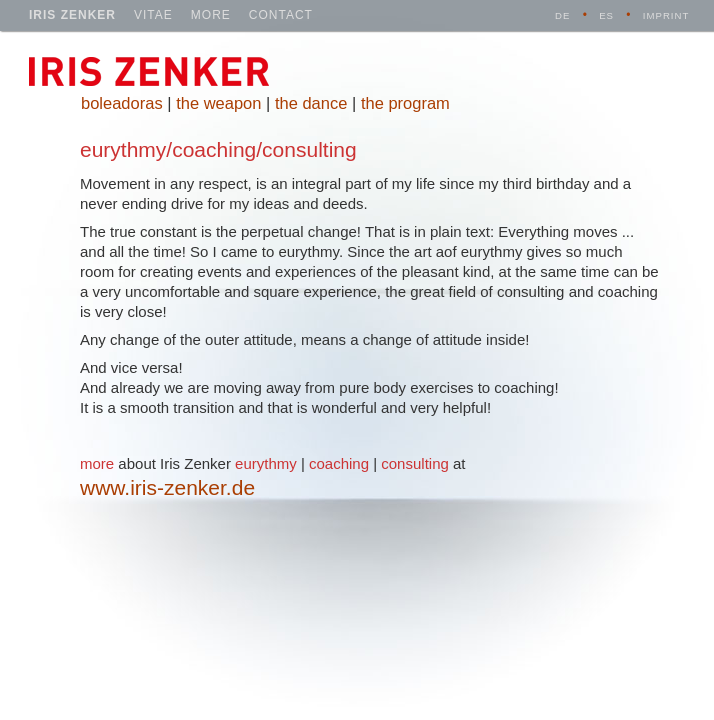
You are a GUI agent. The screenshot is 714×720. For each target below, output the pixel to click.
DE (562, 15)
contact (281, 15)
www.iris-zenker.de (167, 487)
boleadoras (122, 103)
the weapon (218, 103)
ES (606, 15)
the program (405, 103)
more (211, 15)
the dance (311, 103)
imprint (666, 15)
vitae (153, 15)
